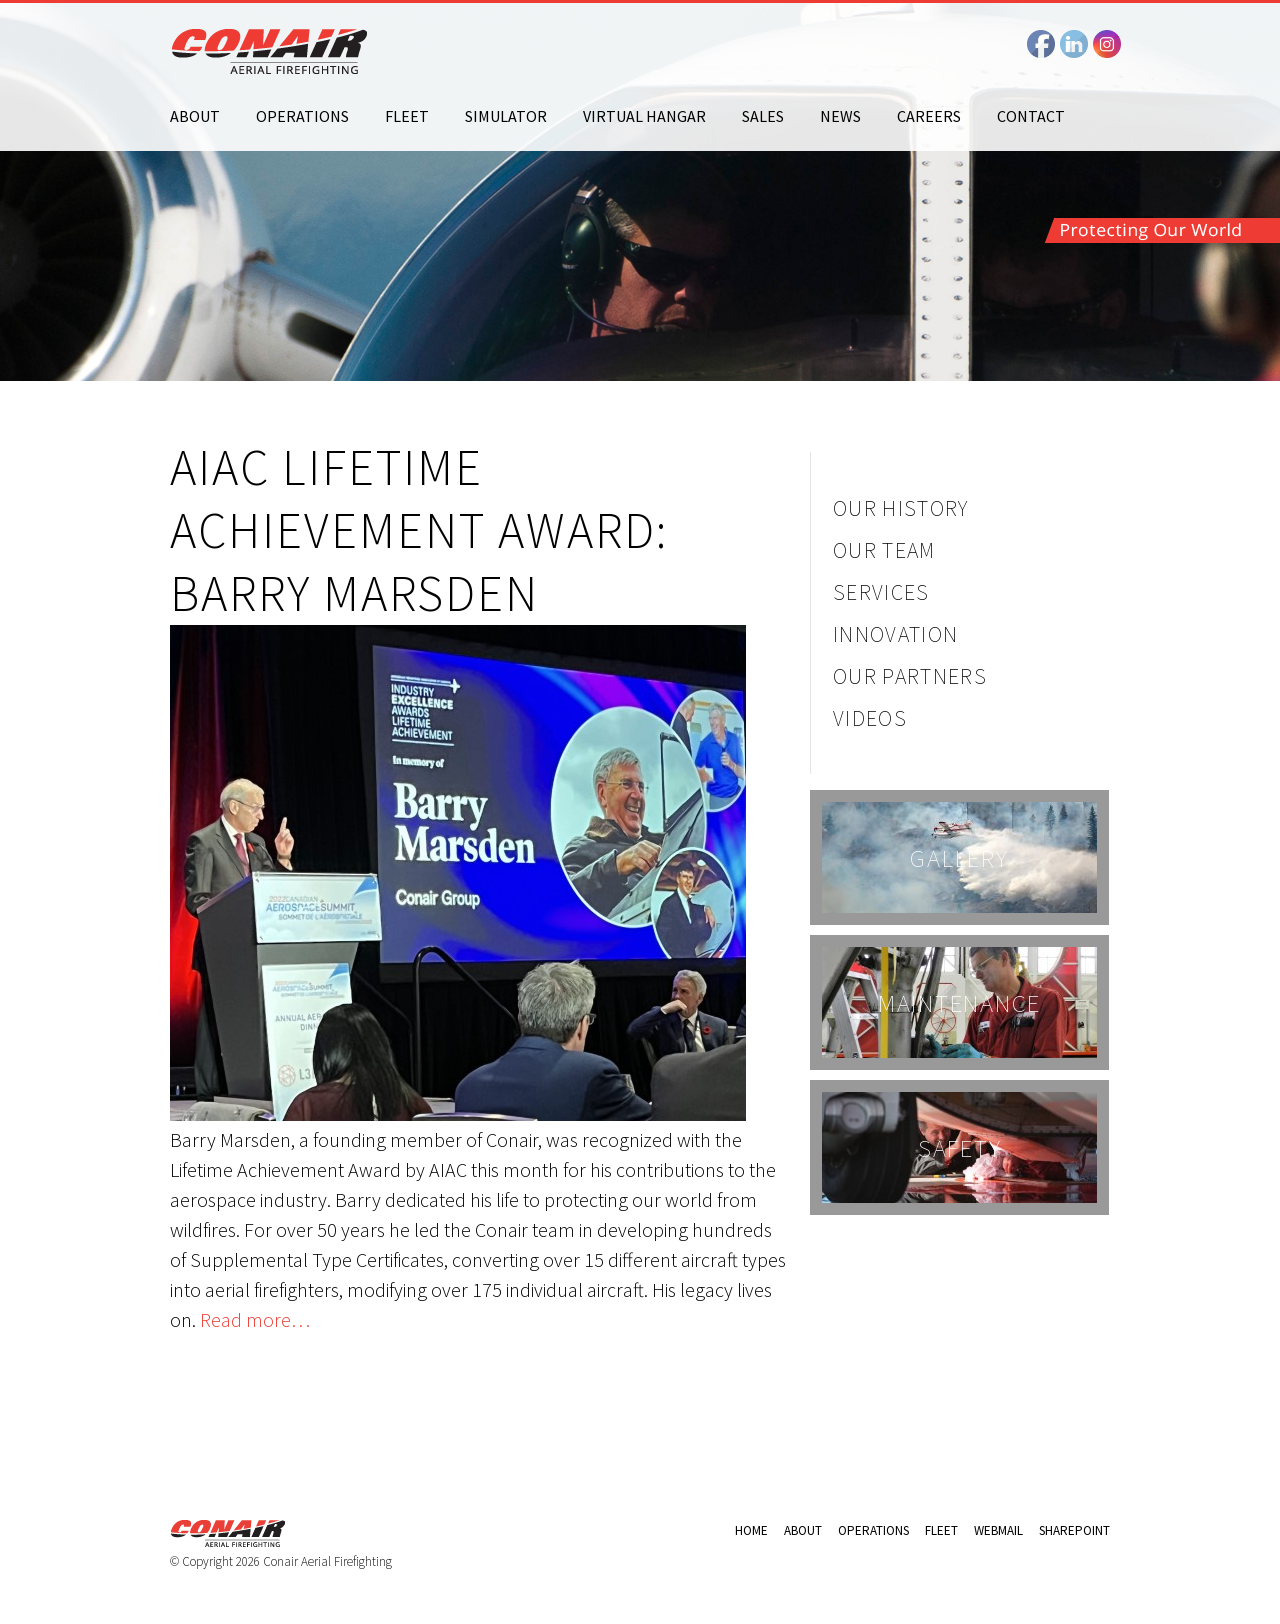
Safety (960, 1148)
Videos (870, 718)
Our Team (884, 550)
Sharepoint (1074, 1530)
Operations (302, 116)
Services (881, 592)
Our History (901, 508)
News (840, 116)
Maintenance (959, 1003)
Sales (763, 116)
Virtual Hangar (644, 116)
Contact (1031, 116)
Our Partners (910, 676)
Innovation (895, 634)
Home (751, 1530)
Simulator (506, 116)
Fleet (407, 116)
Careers (929, 116)
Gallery (959, 858)
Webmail (998, 1530)
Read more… (255, 1319)
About (195, 116)
